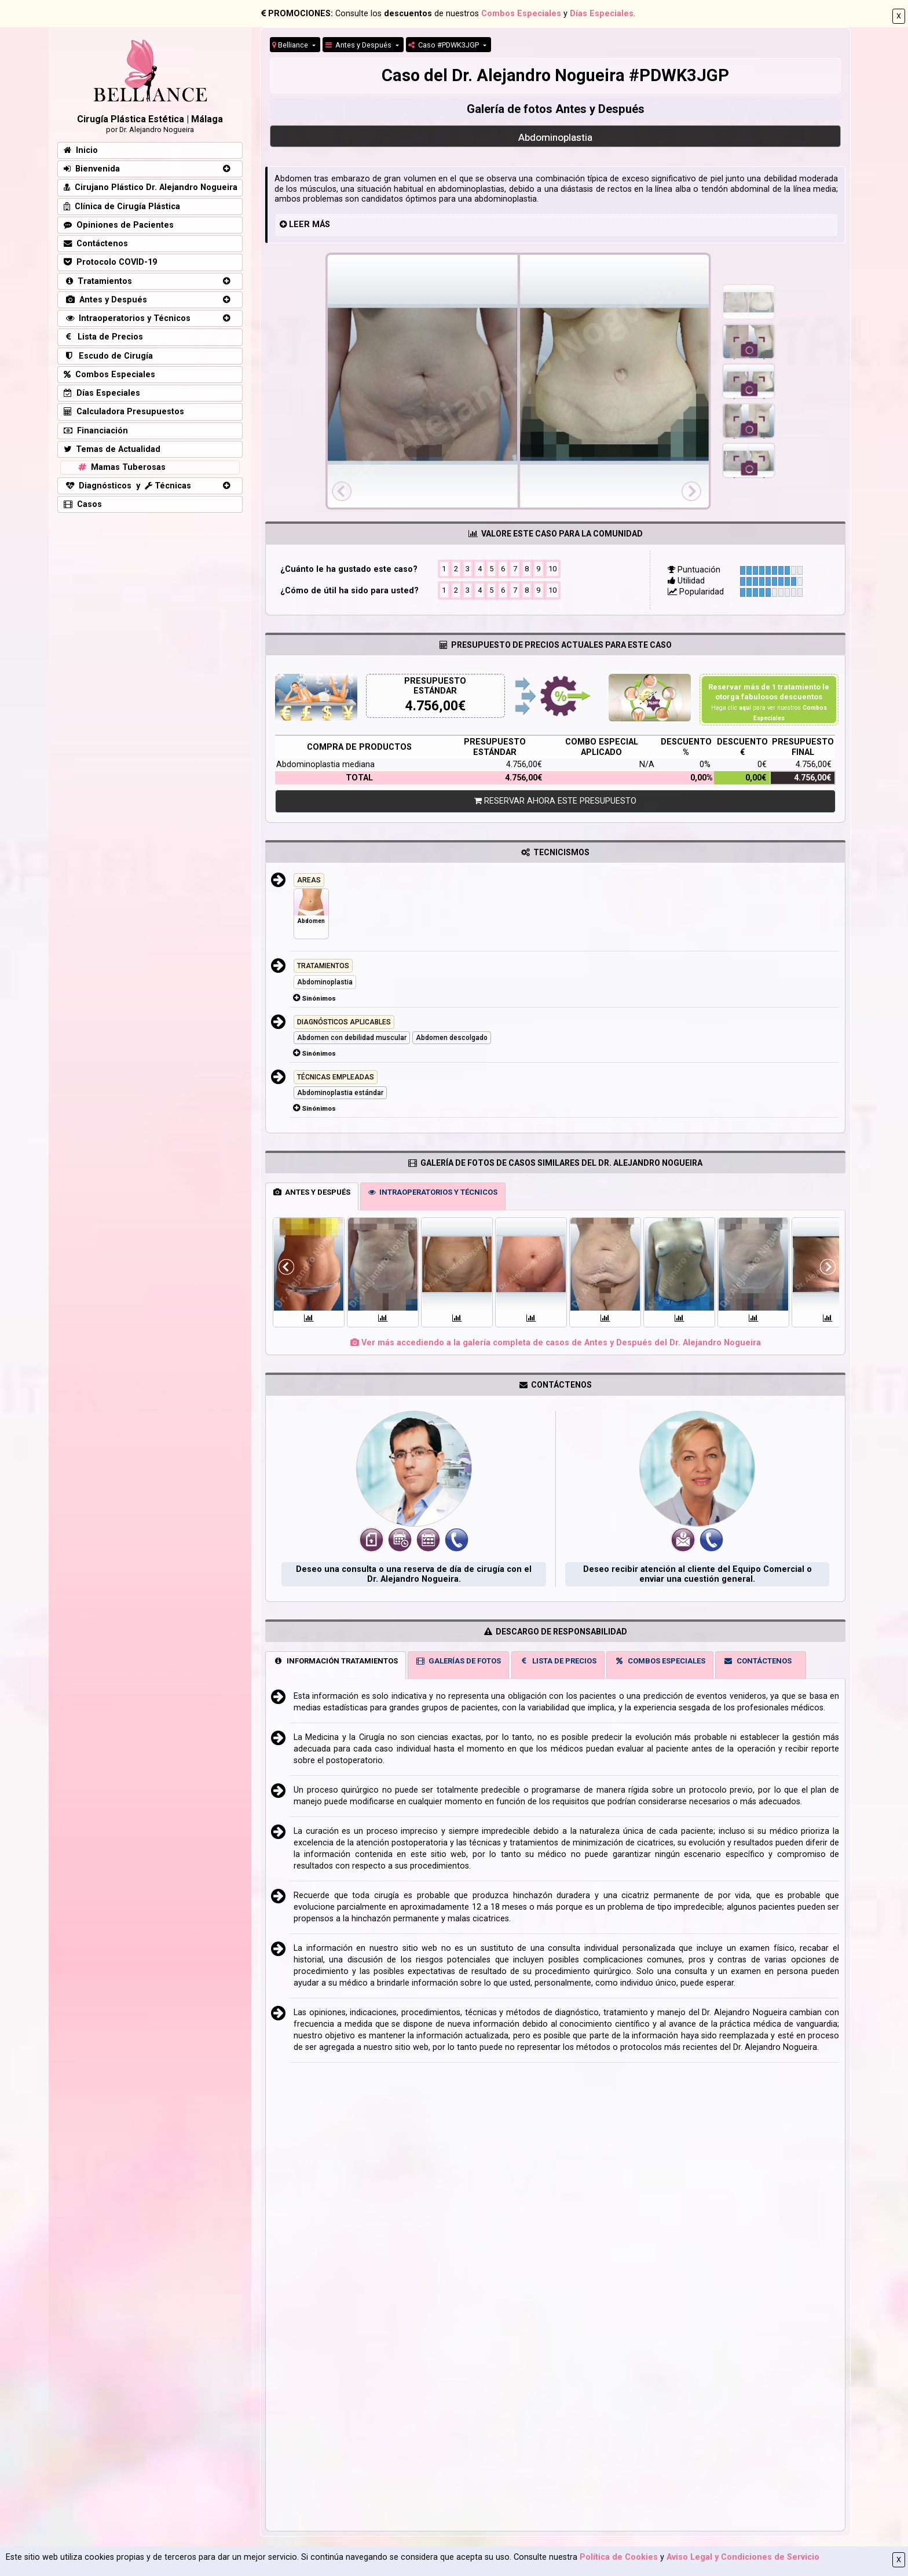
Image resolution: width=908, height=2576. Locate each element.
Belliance (291, 45)
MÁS (321, 224)
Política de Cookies (619, 2557)
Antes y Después (359, 45)
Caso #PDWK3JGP (444, 45)
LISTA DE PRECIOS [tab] (557, 1660)
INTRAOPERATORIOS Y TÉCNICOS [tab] (432, 1192)
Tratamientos (98, 281)
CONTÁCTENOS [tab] (757, 1660)
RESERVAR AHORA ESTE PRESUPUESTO (555, 801)
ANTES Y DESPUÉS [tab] (311, 1192)
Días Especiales (602, 14)
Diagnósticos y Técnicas (127, 486)
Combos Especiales (521, 14)
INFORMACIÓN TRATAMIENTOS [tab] (335, 1660)
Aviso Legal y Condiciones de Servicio (743, 2557)
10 (552, 568)
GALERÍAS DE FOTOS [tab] (458, 1660)
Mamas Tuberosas (121, 467)
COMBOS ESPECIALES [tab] (659, 1660)
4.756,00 (431, 706)
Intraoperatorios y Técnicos (127, 318)
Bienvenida (92, 169)
